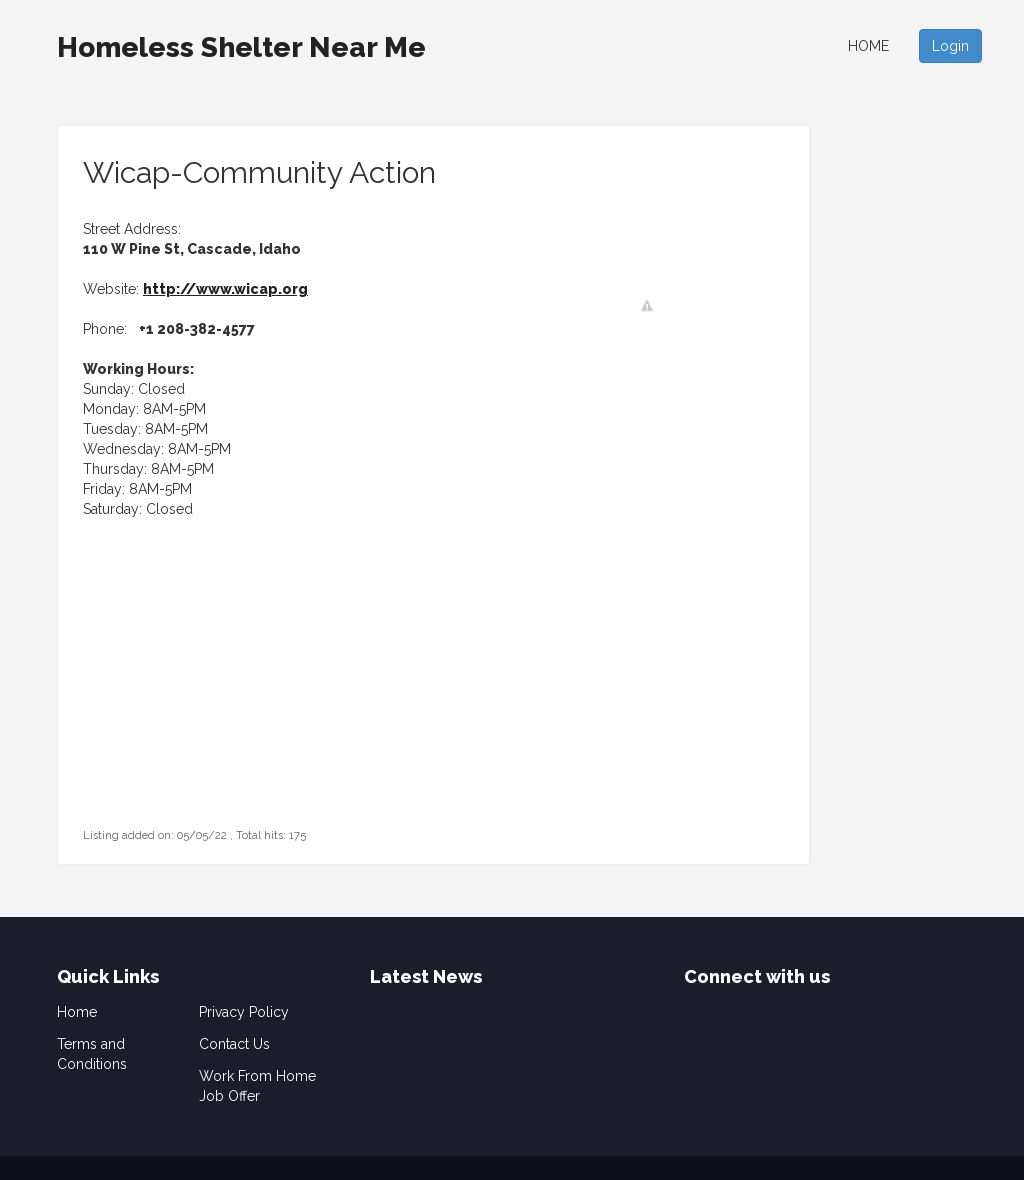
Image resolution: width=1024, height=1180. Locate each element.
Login (950, 46)
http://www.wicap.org (225, 289)
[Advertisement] (208, 699)
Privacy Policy (244, 1012)
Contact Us (234, 1044)
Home (868, 46)
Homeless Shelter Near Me (241, 47)
